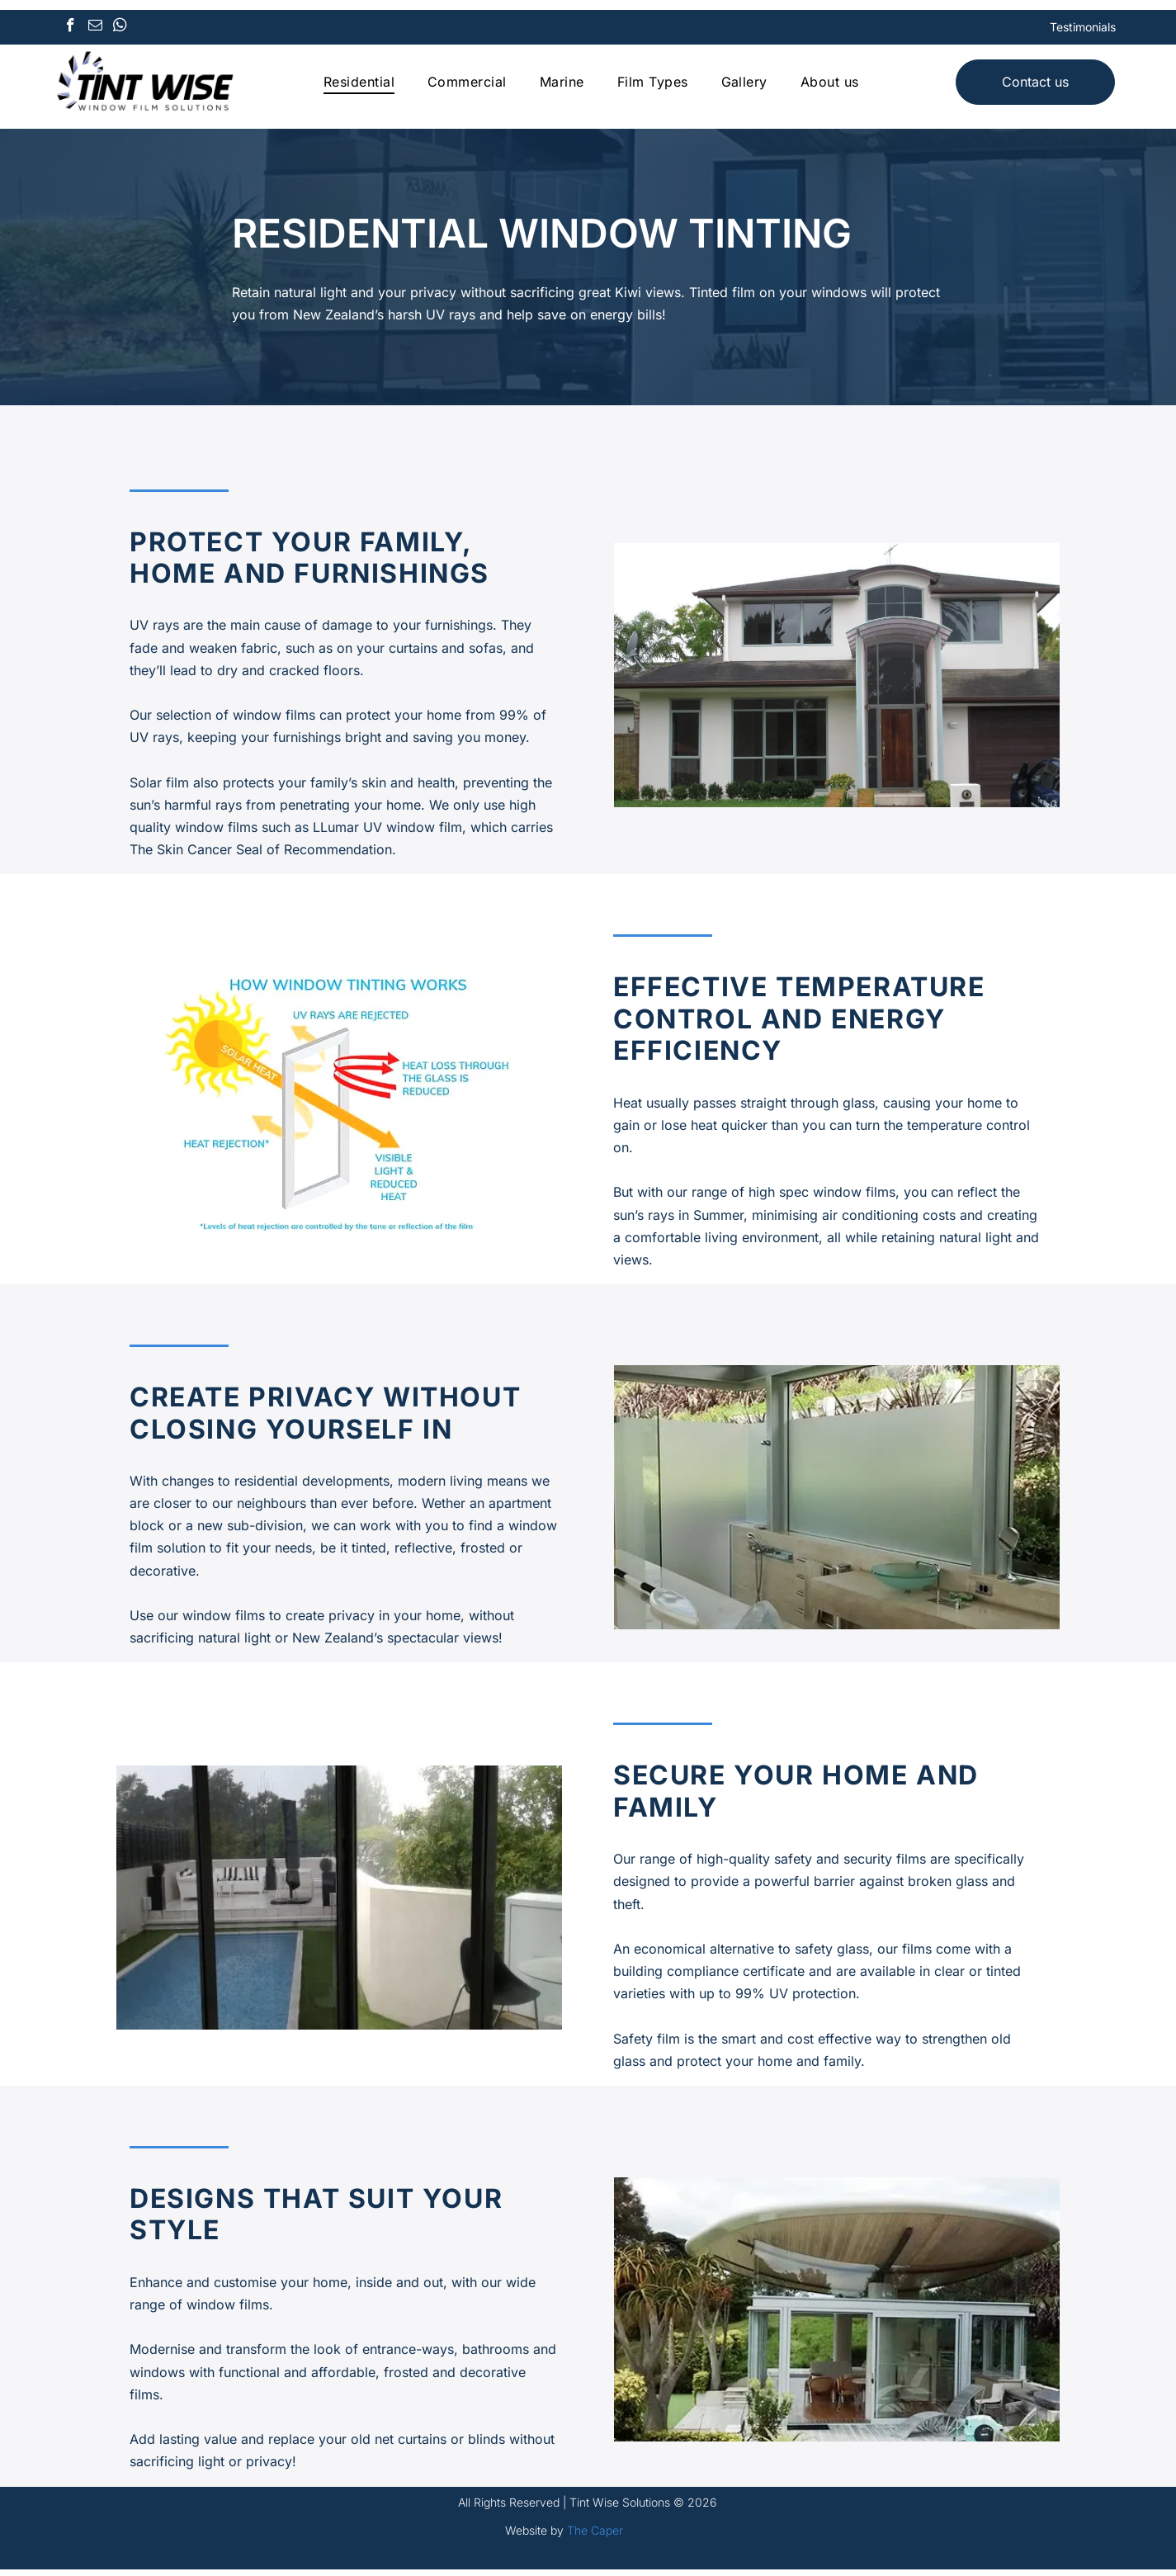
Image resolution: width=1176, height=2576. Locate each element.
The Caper (595, 2537)
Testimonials (1083, 30)
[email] (95, 30)
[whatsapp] (120, 30)
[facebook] (70, 30)
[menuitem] (359, 85)
